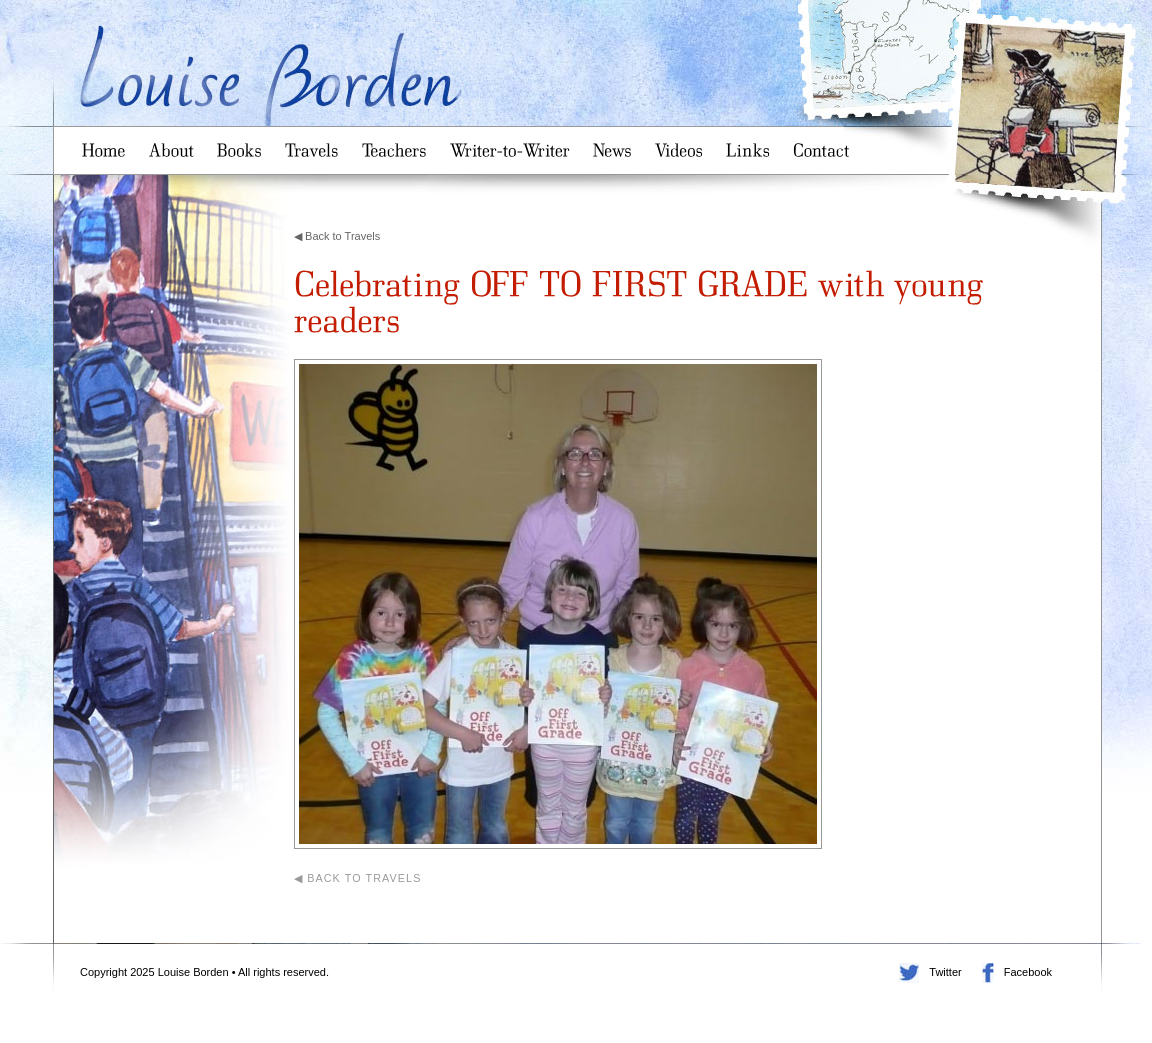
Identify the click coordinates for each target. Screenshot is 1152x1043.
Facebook (988, 973)
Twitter (909, 973)
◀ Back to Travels (337, 236)
